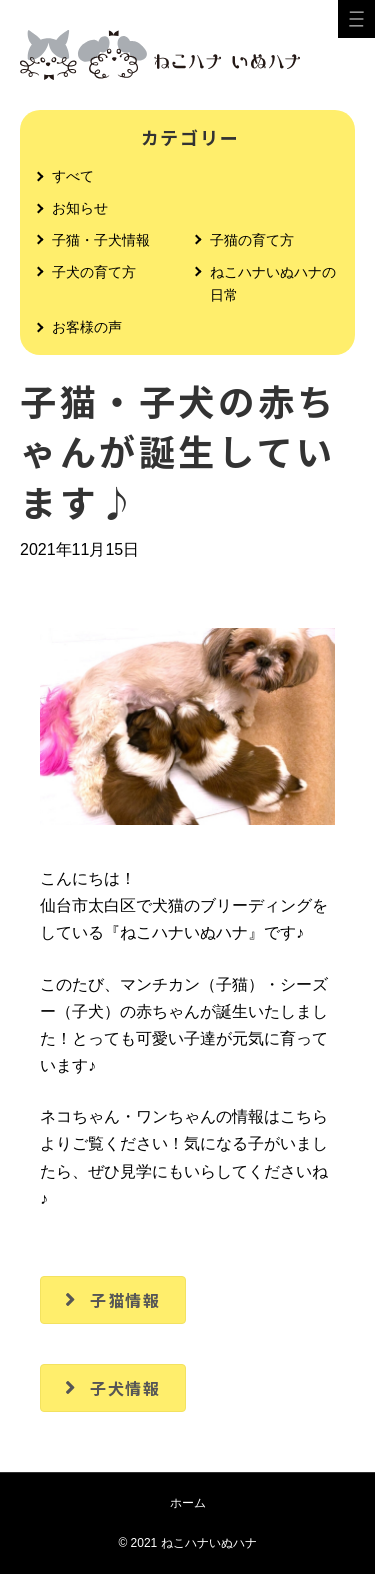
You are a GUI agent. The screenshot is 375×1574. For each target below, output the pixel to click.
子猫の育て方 (252, 240)
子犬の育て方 (94, 272)
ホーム (188, 1503)
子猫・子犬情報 (101, 240)
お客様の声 (87, 327)
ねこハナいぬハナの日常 (273, 284)
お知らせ (80, 208)
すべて (73, 176)
